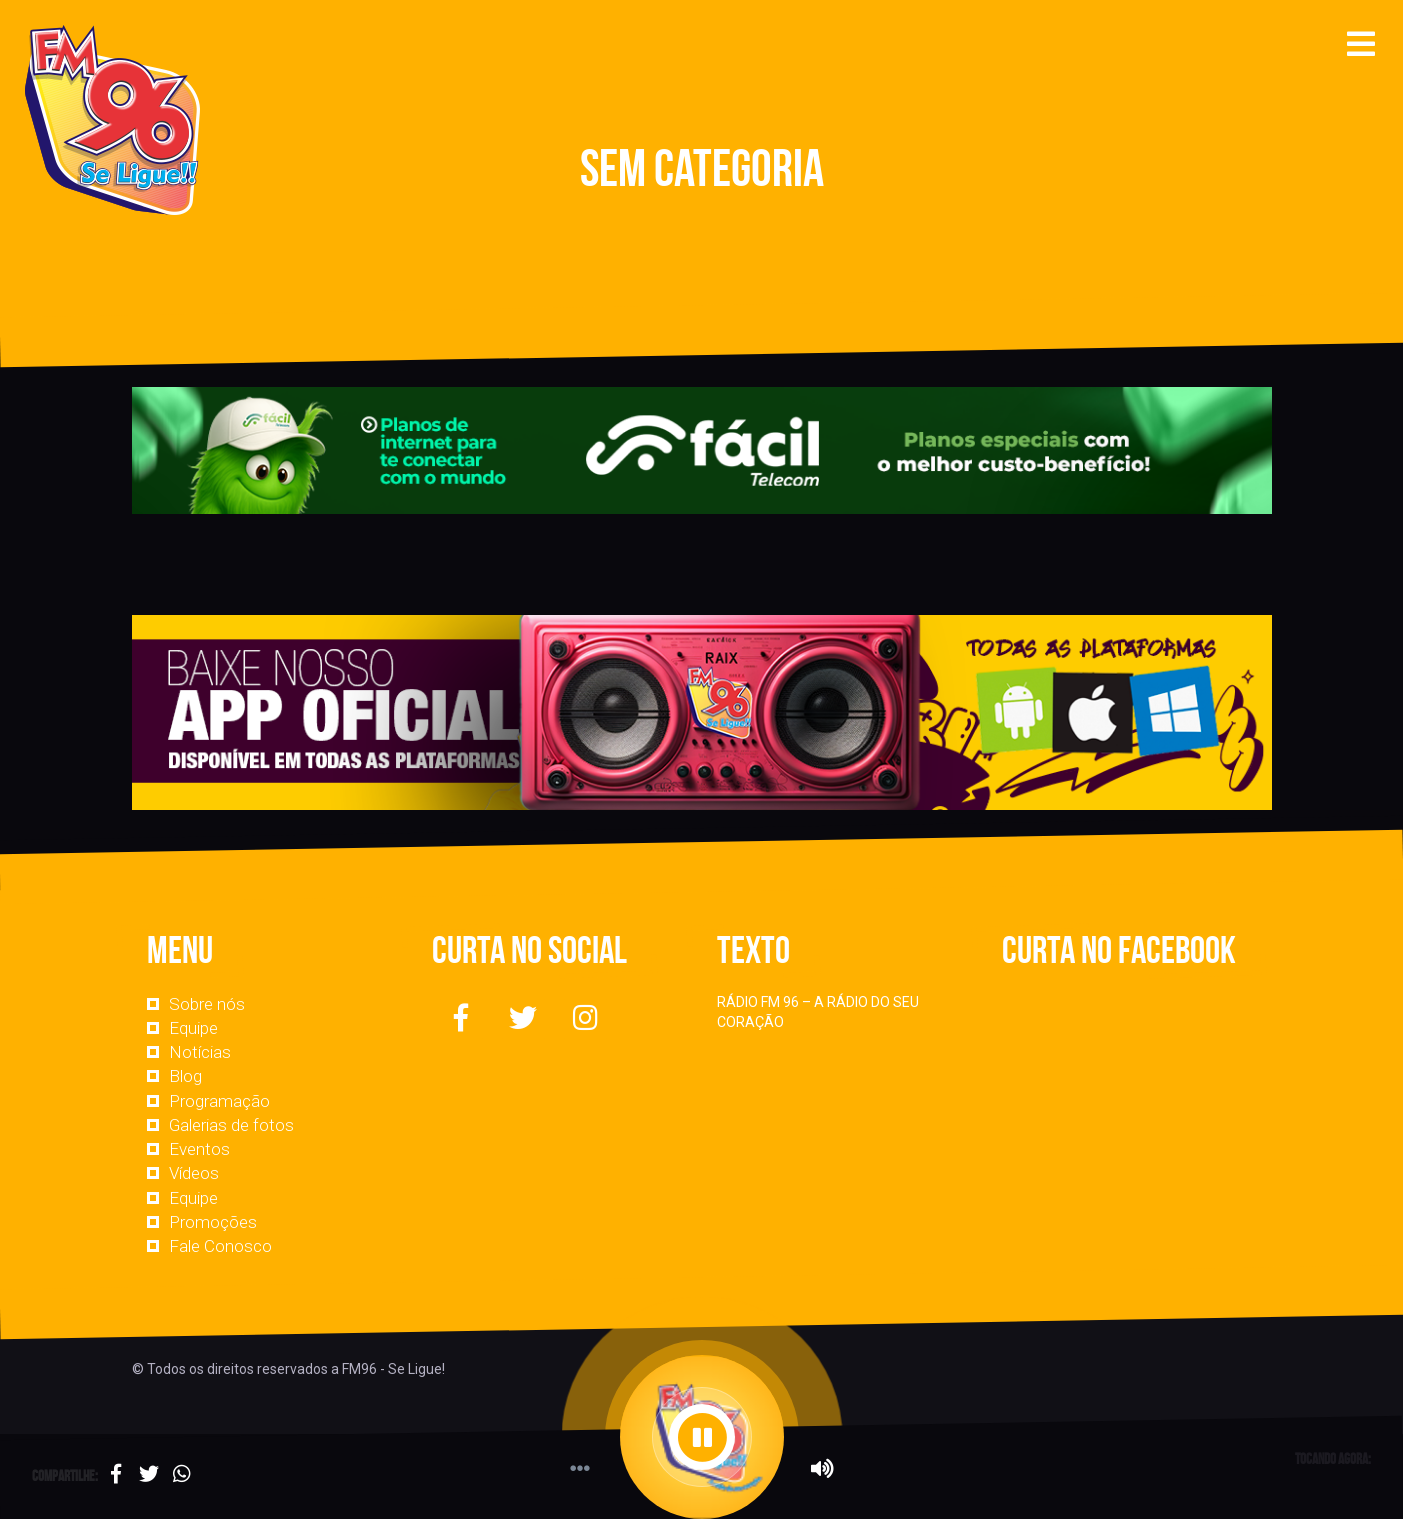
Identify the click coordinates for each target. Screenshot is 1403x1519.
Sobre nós (207, 1004)
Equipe (193, 1028)
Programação (219, 1101)
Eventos (199, 1149)
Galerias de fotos (231, 1125)
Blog (185, 1076)
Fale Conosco (220, 1246)
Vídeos (194, 1173)
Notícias (200, 1052)
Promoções (213, 1222)
